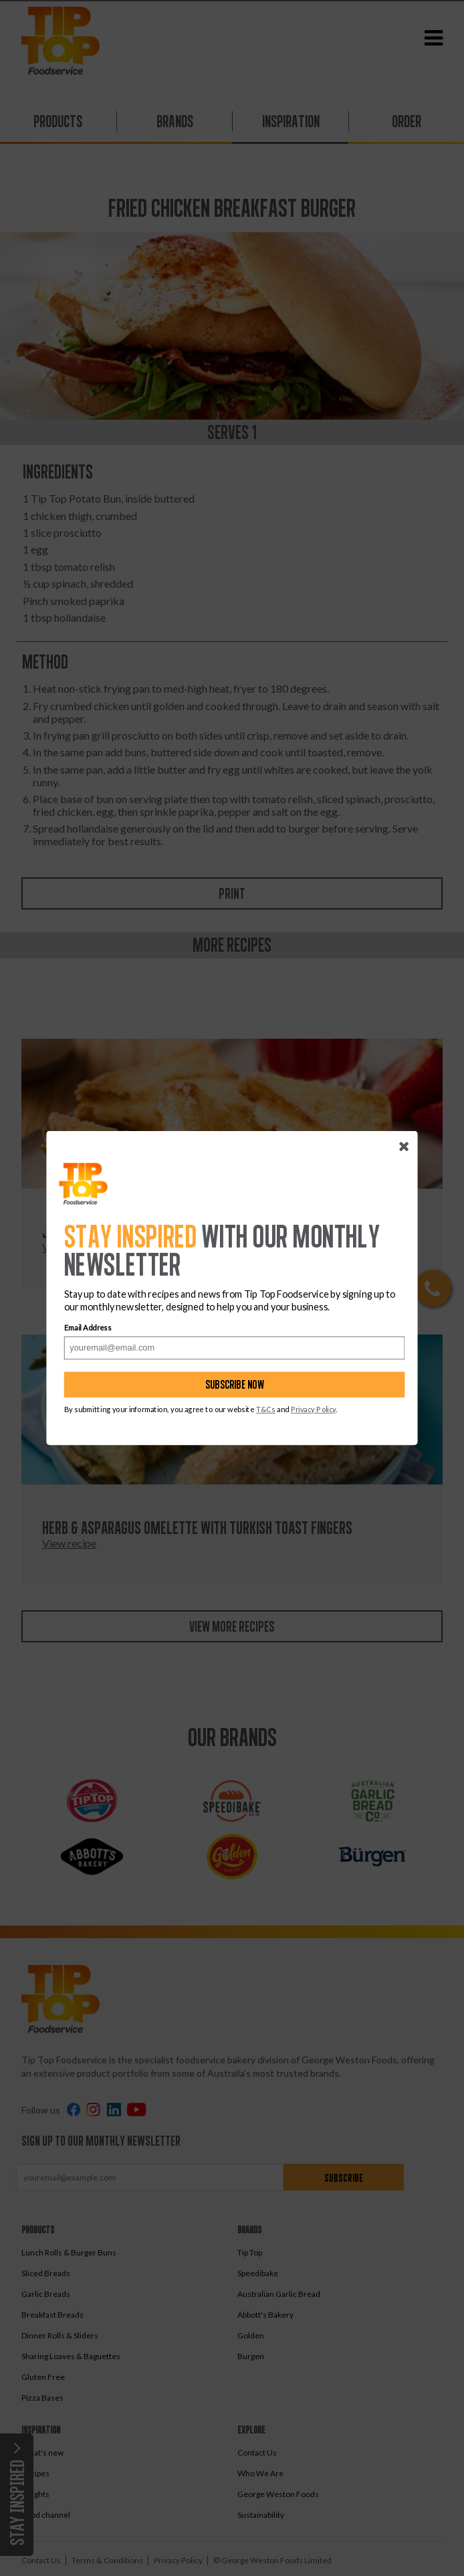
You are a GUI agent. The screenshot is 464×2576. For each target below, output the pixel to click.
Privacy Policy (313, 1409)
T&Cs (265, 1409)
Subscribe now (234, 1384)
